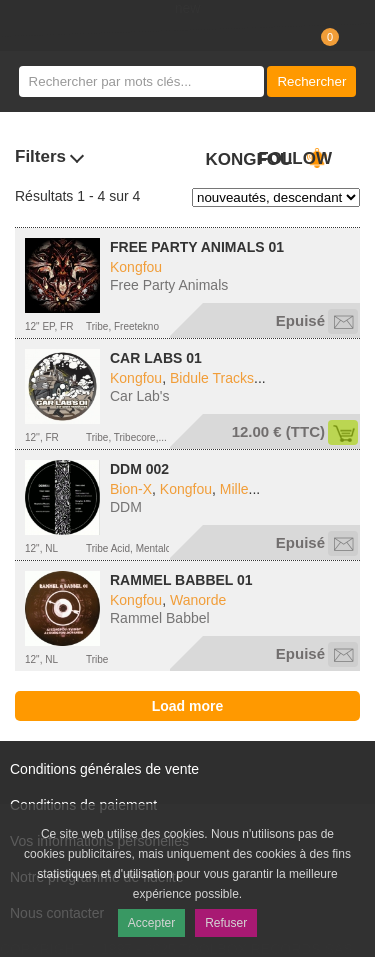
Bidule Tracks (212, 378)
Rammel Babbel (160, 618)
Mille (234, 489)
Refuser (226, 923)
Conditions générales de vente (104, 769)
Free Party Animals (169, 285)
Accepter (151, 923)
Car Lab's (139, 396)
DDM (126, 507)
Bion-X (131, 489)
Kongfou (136, 267)
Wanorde (198, 600)
